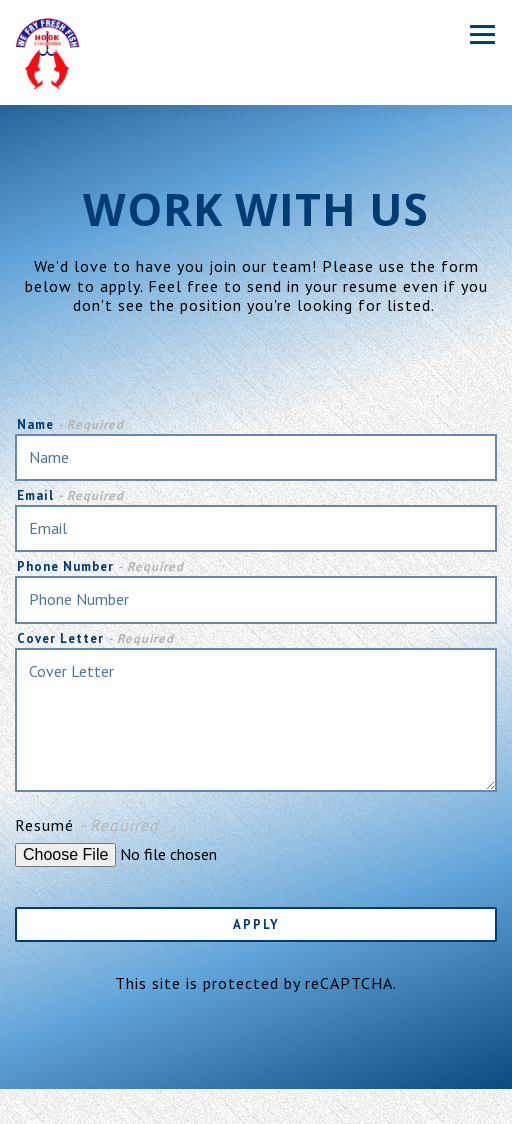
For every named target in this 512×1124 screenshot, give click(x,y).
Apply (256, 924)
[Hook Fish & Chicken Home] (47, 52)
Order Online (256, 1106)
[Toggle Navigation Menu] (482, 34)
